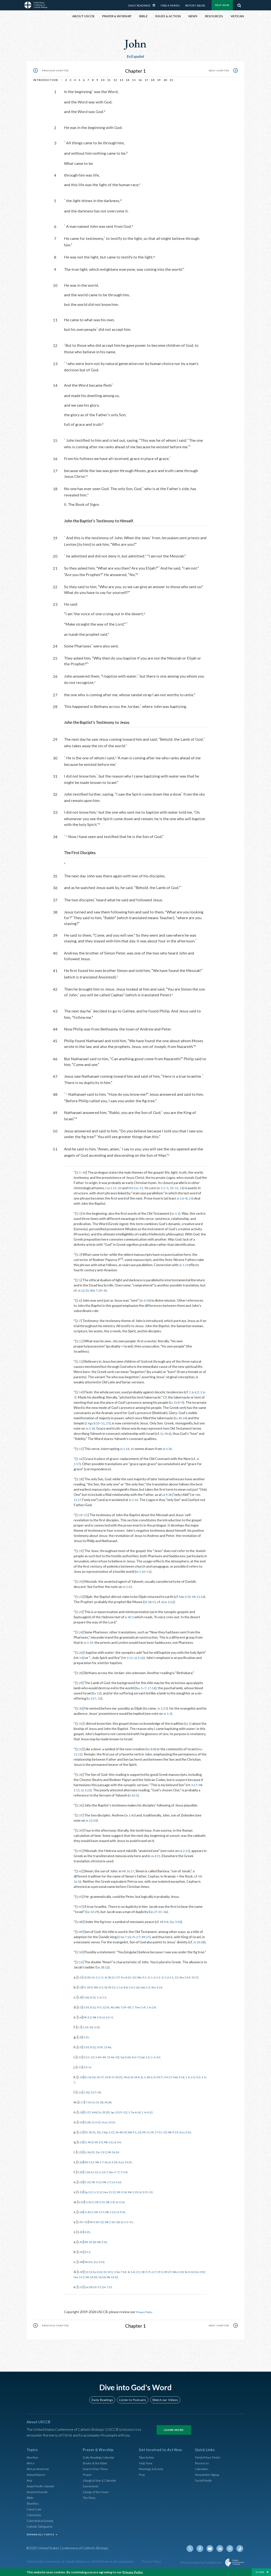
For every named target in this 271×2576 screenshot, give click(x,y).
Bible (31, 2502)
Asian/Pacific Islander (42, 2490)
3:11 (88, 2062)
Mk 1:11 (117, 2222)
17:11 (175, 2137)
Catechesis (35, 2519)
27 (116, 1418)
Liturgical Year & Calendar (102, 2484)
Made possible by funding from (201, 2566)
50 (125, 2062)
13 (121, 80)
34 (94, 2032)
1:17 (82, 2107)
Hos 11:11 (115, 2202)
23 (152, 2137)
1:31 (79, 1718)
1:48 (79, 1916)
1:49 (79, 1926)
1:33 (80, 2202)
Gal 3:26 (134, 2062)
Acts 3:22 (181, 1596)
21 (171, 80)
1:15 (79, 1443)
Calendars (202, 2473)
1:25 (80, 2162)
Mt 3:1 (89, 2022)
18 (152, 80)
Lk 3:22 (87, 1785)
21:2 (89, 2262)
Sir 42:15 (115, 1992)
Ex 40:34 (191, 1412)
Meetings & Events (153, 2473)
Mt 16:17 (130, 1865)
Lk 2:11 (185, 1845)
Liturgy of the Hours (98, 2496)
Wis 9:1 (154, 1977)
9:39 (104, 2052)
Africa (31, 2467)
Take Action (147, 2461)
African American (39, 2473)
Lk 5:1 (134, 2232)
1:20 (79, 1576)
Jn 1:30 (170, 1443)
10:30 (88, 1977)
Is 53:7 (93, 1693)
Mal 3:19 (186, 1591)
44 (109, 2062)
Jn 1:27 (163, 1703)
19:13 (86, 1982)
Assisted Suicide (39, 2496)
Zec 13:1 (106, 2162)
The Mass (90, 2502)
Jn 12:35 (84, 1285)
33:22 (127, 2082)
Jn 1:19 (89, 1637)
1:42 (79, 1865)
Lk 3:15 (99, 2127)
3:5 (87, 2072)
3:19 (87, 2012)
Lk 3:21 (157, 2202)
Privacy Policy (146, 2322)
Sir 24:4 (146, 2082)
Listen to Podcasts (132, 2404)
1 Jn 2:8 (165, 2012)
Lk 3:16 (142, 1652)
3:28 (89, 2127)
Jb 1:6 (142, 2282)
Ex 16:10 (92, 2082)
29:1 (176, 2282)
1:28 (79, 1667)
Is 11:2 (101, 2202)
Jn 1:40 (131, 1810)
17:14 (153, 1682)
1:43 (79, 1891)
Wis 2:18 (197, 2282)
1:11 (79, 1335)
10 (102, 80)
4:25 (89, 2242)
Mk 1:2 (114, 2152)
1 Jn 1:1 (170, 1977)
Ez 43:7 (173, 2082)
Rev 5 (139, 1682)
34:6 (136, 2082)
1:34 (79, 1769)
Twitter (194, 2552)
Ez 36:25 (91, 2162)
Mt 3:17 (193, 1779)
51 (87, 1509)
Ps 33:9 (89, 1992)
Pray (142, 2479)
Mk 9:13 (193, 2137)
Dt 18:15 (161, 1596)
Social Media (204, 2484)
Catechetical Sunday (42, 2525)
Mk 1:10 (144, 2202)
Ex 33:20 (109, 2117)
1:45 (81, 2262)
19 (159, 80)
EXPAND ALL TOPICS (40, 2538)
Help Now (222, 5)
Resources (203, 2467)
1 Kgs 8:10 (99, 1418)
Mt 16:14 (121, 2162)
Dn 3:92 (92, 2287)
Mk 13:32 (147, 2287)
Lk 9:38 (167, 1489)
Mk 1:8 (80, 1652)
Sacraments (91, 2490)
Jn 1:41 (128, 1581)
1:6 (78, 1295)
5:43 (102, 2062)
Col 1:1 (186, 1977)
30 (109, 1285)
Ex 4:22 (102, 2282)
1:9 (80, 2052)
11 (109, 80)
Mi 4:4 (165, 1916)
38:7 (157, 2282)
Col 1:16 (145, 1992)
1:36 (79, 1800)
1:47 (79, 1901)
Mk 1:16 (116, 2232)
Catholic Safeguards (42, 2530)
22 (135, 2117)
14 (128, 80)
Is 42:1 (134, 1790)
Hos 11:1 (106, 2287)
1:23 (79, 1606)
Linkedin (221, 2552)
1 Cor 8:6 (130, 1992)
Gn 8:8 (152, 1743)
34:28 (114, 2107)
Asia (30, 2484)
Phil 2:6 (135, 1182)
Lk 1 (189, 1718)
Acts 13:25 (115, 2127)
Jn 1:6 (181, 1193)
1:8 (80, 2042)
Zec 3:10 (178, 1916)
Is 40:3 (130, 1611)
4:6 (144, 2062)
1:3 (78, 1249)
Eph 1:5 (157, 2062)
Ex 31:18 (101, 2107)
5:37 (89, 2117)
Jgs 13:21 (124, 2117)
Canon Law (35, 2513)
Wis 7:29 (98, 1285)
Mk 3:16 (107, 2252)
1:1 (78, 1167)
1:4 (80, 2002)
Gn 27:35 (158, 1906)
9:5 (103, 2012)
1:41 (79, 1845)
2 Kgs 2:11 (114, 2137)
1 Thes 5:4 (150, 2012)
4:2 (88, 2087)
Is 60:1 (162, 2082)
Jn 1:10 (141, 1566)
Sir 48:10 (129, 2137)
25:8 (114, 2082)
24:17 (105, 2082)
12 (115, 80)
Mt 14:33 (121, 2287)
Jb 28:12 (115, 1977)
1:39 (79, 1825)
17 (146, 80)
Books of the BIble (96, 2467)
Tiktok (240, 2552)
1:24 (79, 1627)
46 (119, 2012)
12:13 (90, 2282)
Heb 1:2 (159, 1992)
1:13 (79, 1356)
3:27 (96, 2097)
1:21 (79, 1591)
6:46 (97, 2117)
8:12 (95, 2002)
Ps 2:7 (138, 1931)
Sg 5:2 (90, 2202)
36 (169, 1906)
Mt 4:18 (97, 2232)
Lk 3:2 (112, 2022)
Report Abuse (195, 5)
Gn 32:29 (93, 1906)
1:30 (79, 1703)
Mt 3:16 (131, 2202)
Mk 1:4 (101, 2022)
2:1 (150, 2282)
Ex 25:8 (186, 1397)
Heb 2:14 (199, 2082)
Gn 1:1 (176, 1208)
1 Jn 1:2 (106, 2002)
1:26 (79, 1647)
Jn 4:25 (159, 1850)
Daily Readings (139, 5)
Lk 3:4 (125, 2152)
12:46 (113, 2052)
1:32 (79, 1743)
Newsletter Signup (209, 2479)
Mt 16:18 (93, 2252)
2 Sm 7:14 (125, 1931)
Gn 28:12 (107, 1967)
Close (260, 2572)
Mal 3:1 (143, 2137)
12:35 (111, 2012)
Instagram (230, 2552)
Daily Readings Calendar (155, 5)
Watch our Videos (163, 2404)
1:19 (79, 1509)
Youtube (212, 2552)
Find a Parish (170, 5)
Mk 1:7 (104, 2172)
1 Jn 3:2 (170, 2062)
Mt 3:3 (103, 2152)
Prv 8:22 (135, 1977)
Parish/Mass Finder (209, 2461)
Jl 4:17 (186, 2082)
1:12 (80, 2062)
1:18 (79, 1473)
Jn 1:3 (183, 1259)
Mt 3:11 (130, 1652)
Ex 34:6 (175, 1428)
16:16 (134, 2287)
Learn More (174, 2434)
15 (134, 80)
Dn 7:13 (113, 2297)
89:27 (149, 1931)
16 (140, 80)
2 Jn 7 (78, 1392)
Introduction (45, 80)
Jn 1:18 (102, 1423)
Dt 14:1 (114, 2282)
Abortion (33, 2461)
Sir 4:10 (79, 2287)
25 (145, 1977)
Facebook (203, 2552)
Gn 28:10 (93, 2297)
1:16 (79, 1453)
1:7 (78, 1315)
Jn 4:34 (146, 1295)
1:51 (79, 1962)
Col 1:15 (111, 1182)
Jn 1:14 (126, 1443)
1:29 (79, 1677)
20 (165, 80)
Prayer (88, 2479)
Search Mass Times (97, 2473)
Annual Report (37, 2479)
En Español (135, 56)
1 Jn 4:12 (161, 2117)
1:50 (79, 1952)
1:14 (79, 1387)
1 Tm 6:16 (146, 2117)
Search (239, 4)
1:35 (80, 2232)
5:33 (100, 2032)
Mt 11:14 (162, 2137)
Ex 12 (97, 1688)
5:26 (87, 2002)
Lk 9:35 (130, 2222)
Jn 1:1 (165, 1182)
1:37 (79, 1810)
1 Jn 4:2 (195, 1387)
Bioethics (34, 2507)
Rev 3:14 (172, 1992)
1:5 (78, 1274)
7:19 (90, 2107)
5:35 (87, 2042)
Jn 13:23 (92, 1815)
